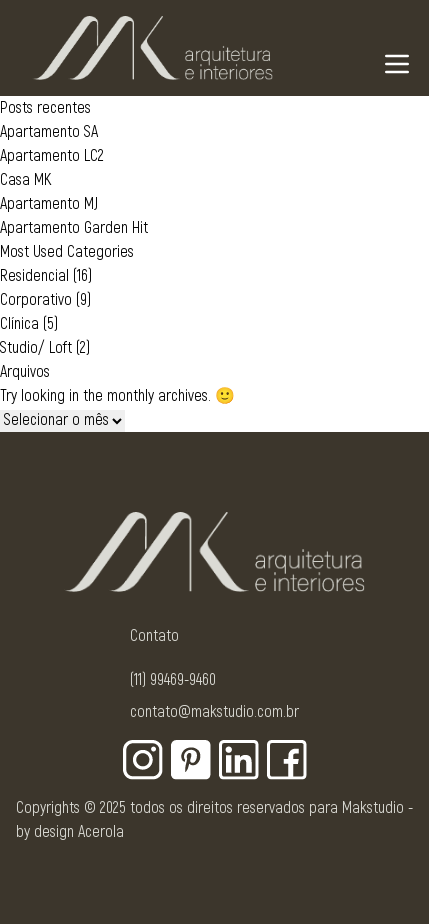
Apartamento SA (49, 132)
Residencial (34, 276)
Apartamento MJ (49, 204)
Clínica (19, 324)
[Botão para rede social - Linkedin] (239, 760)
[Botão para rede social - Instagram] (143, 760)
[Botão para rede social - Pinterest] (191, 760)
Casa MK (25, 180)
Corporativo (36, 300)
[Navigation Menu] (397, 64)
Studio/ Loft (36, 348)
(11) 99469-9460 (173, 680)
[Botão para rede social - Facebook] (287, 760)
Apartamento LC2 (52, 156)
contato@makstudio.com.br (214, 712)
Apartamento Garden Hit (74, 228)
